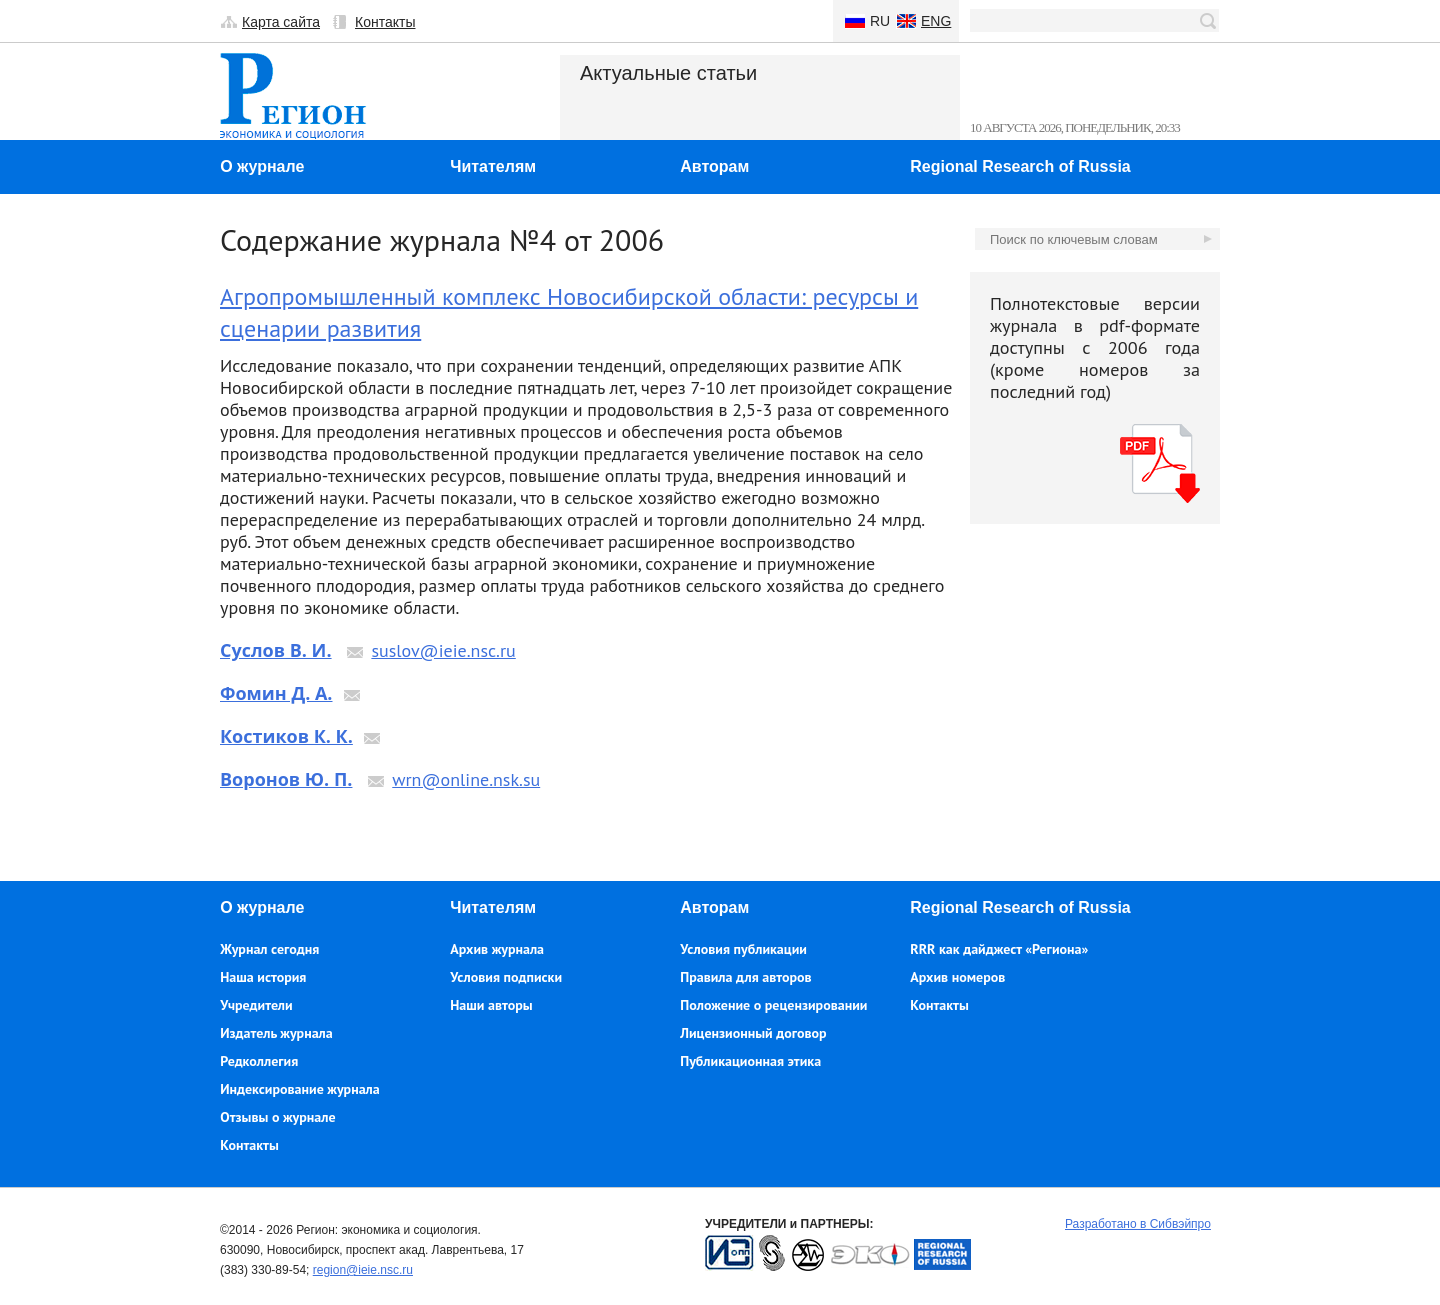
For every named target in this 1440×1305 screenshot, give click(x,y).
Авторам (714, 166)
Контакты (385, 22)
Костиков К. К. (286, 736)
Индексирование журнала (300, 1089)
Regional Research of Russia (1020, 166)
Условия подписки (506, 977)
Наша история (263, 977)
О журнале (262, 166)
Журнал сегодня (269, 949)
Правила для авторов (745, 977)
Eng (936, 21)
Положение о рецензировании (773, 1005)
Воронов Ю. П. (286, 779)
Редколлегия (259, 1061)
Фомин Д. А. (276, 693)
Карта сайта (281, 22)
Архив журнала (497, 949)
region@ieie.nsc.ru (363, 1270)
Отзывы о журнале (277, 1117)
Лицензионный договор (753, 1033)
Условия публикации (743, 949)
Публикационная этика (750, 1061)
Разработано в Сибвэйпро (1138, 1224)
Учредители (256, 1005)
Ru (880, 21)
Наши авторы (491, 1005)
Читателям (493, 166)
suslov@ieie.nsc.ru (443, 650)
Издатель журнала (276, 1033)
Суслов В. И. (276, 650)
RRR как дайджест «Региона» (999, 949)
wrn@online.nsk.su (466, 779)
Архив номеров (957, 977)
